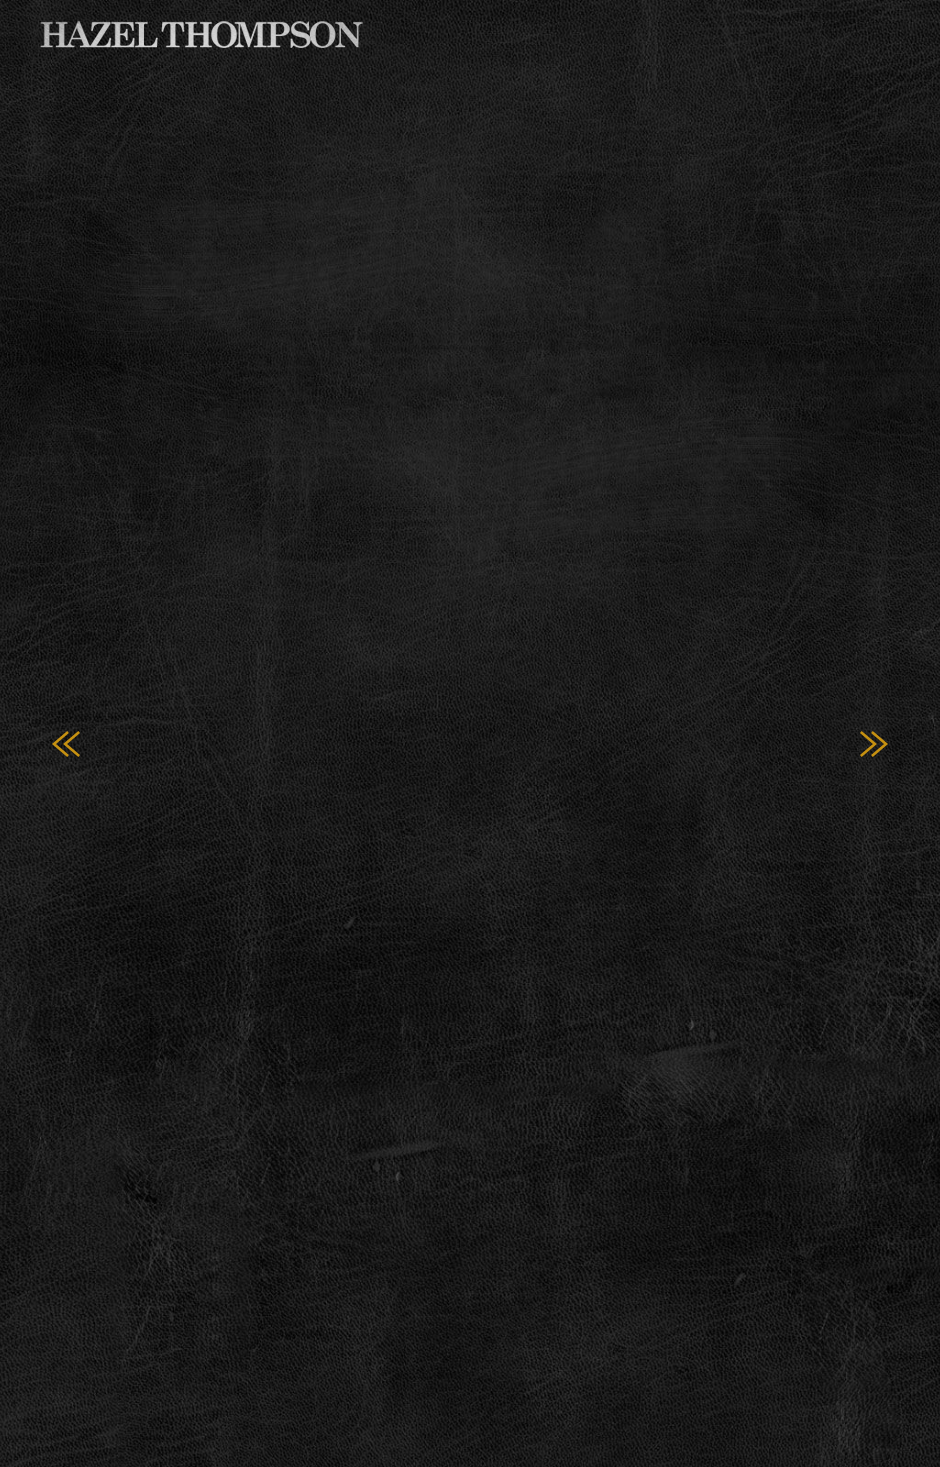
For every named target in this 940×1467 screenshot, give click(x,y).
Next (874, 744)
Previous (66, 744)
